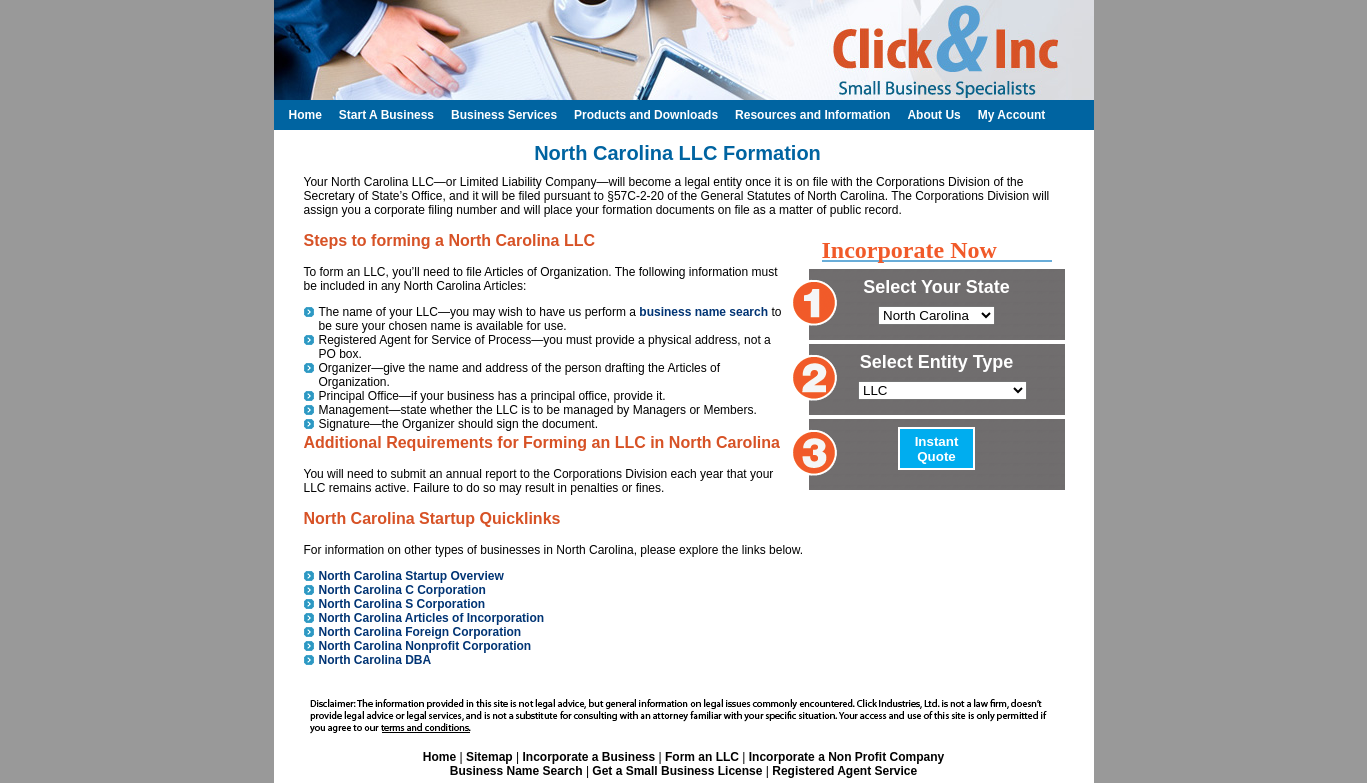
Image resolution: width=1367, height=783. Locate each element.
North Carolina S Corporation (402, 604)
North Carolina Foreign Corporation (420, 632)
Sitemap (489, 757)
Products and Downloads (646, 115)
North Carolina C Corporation (402, 590)
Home (439, 757)
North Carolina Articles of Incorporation (432, 618)
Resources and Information (812, 115)
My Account (1012, 115)
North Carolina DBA (375, 660)
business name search (703, 312)
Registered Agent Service (844, 771)
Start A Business (386, 115)
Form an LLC (702, 757)
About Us (933, 115)
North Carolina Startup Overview (411, 576)
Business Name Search (516, 771)
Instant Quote (937, 449)
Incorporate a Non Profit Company (846, 757)
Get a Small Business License (677, 771)
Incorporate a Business (588, 757)
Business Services (504, 115)
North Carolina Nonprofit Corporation (425, 646)
